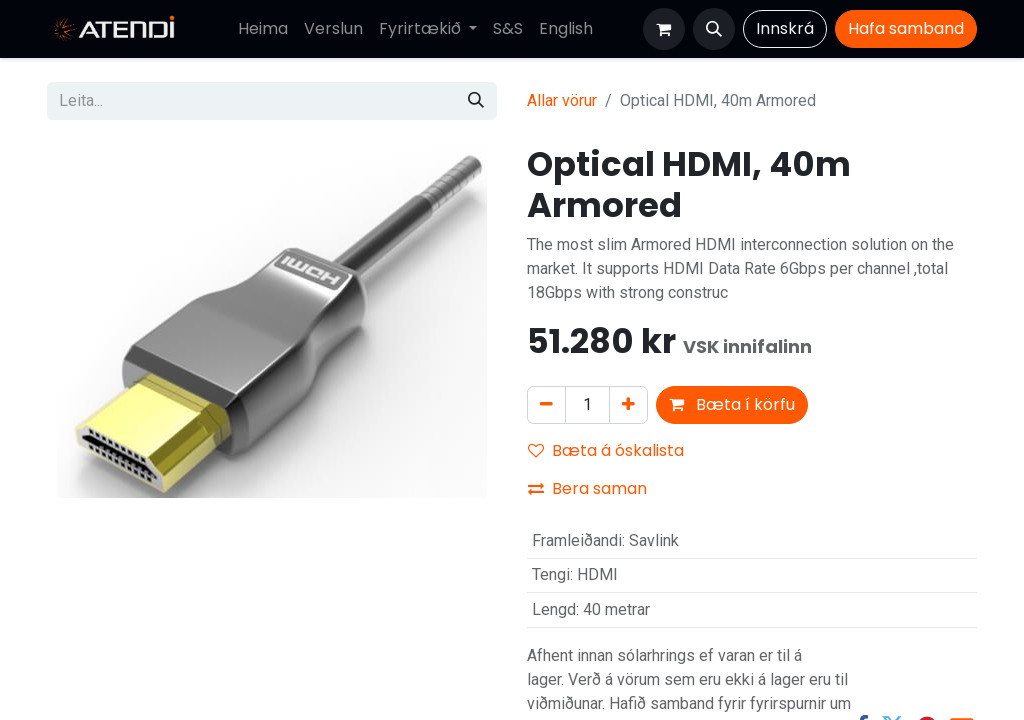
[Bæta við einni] (628, 405)
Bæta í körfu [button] (732, 404)
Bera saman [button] (587, 488)
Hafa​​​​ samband (906, 28)
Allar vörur (562, 100)
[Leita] (476, 101)
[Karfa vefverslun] (664, 29)
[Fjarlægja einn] (546, 405)
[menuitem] (263, 29)
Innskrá (785, 28)
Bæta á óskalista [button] (606, 450)
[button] (714, 29)
